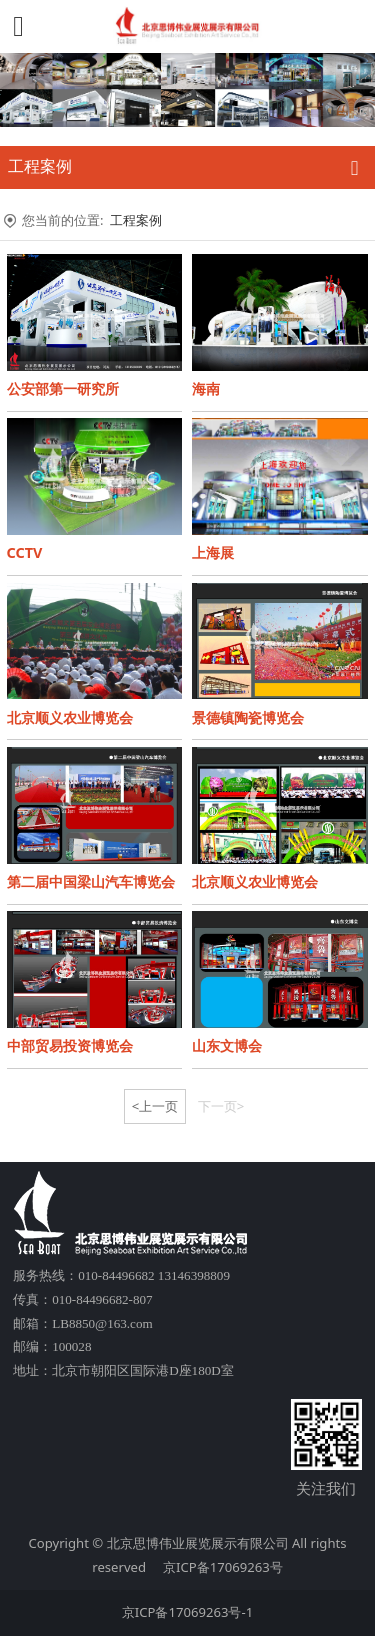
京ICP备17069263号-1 (187, 1612)
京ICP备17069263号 (223, 1567)
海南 (206, 388)
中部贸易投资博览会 (70, 1045)
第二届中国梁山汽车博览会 (91, 881)
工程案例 (136, 220)
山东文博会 (227, 1045)
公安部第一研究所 (63, 388)
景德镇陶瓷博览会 (248, 717)
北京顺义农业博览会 (70, 717)
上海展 (213, 552)
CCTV (25, 552)
